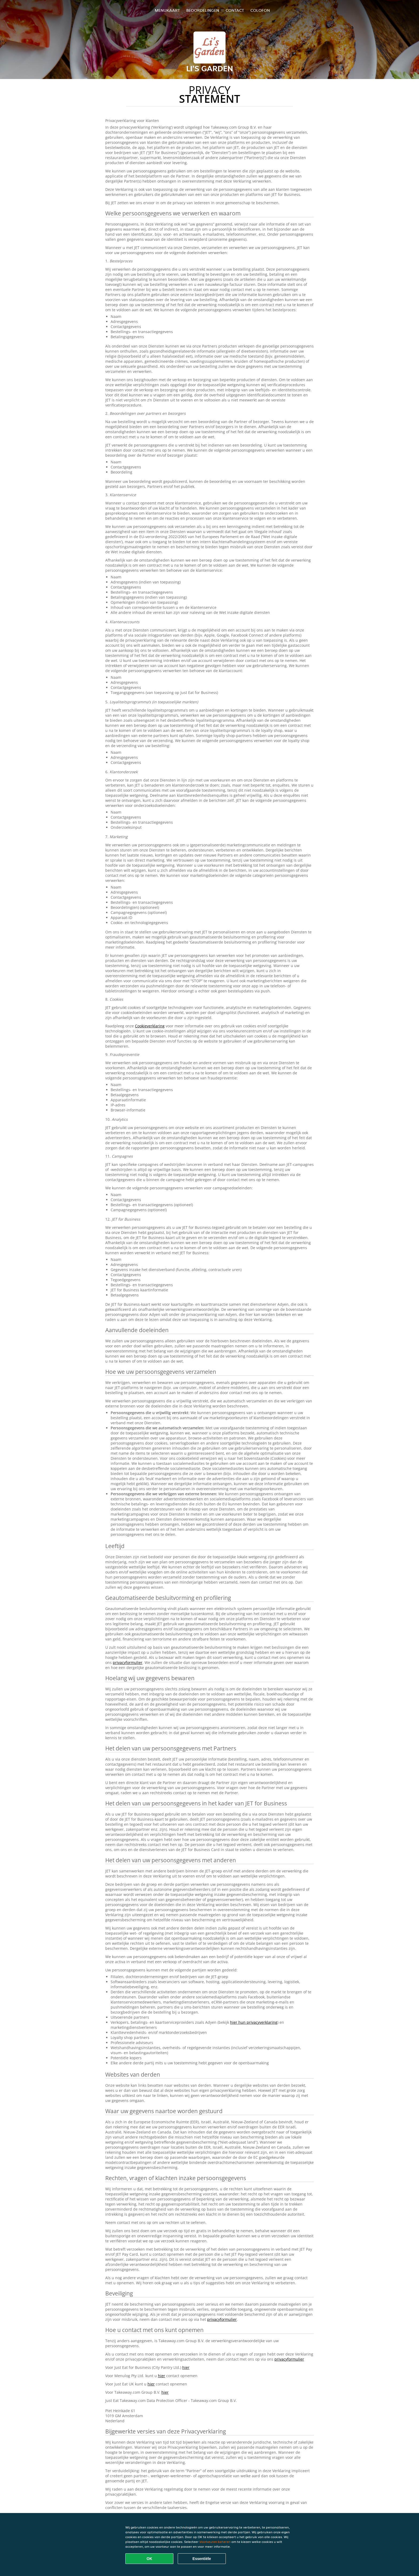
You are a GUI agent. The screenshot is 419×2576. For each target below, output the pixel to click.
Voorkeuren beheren (215, 2542)
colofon (260, 10)
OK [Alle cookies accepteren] (149, 2559)
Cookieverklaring (150, 1025)
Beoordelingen (202, 10)
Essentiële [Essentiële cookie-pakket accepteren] (201, 2559)
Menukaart (167, 10)
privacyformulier (127, 1662)
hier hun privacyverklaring (253, 2022)
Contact (235, 10)
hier (185, 2367)
